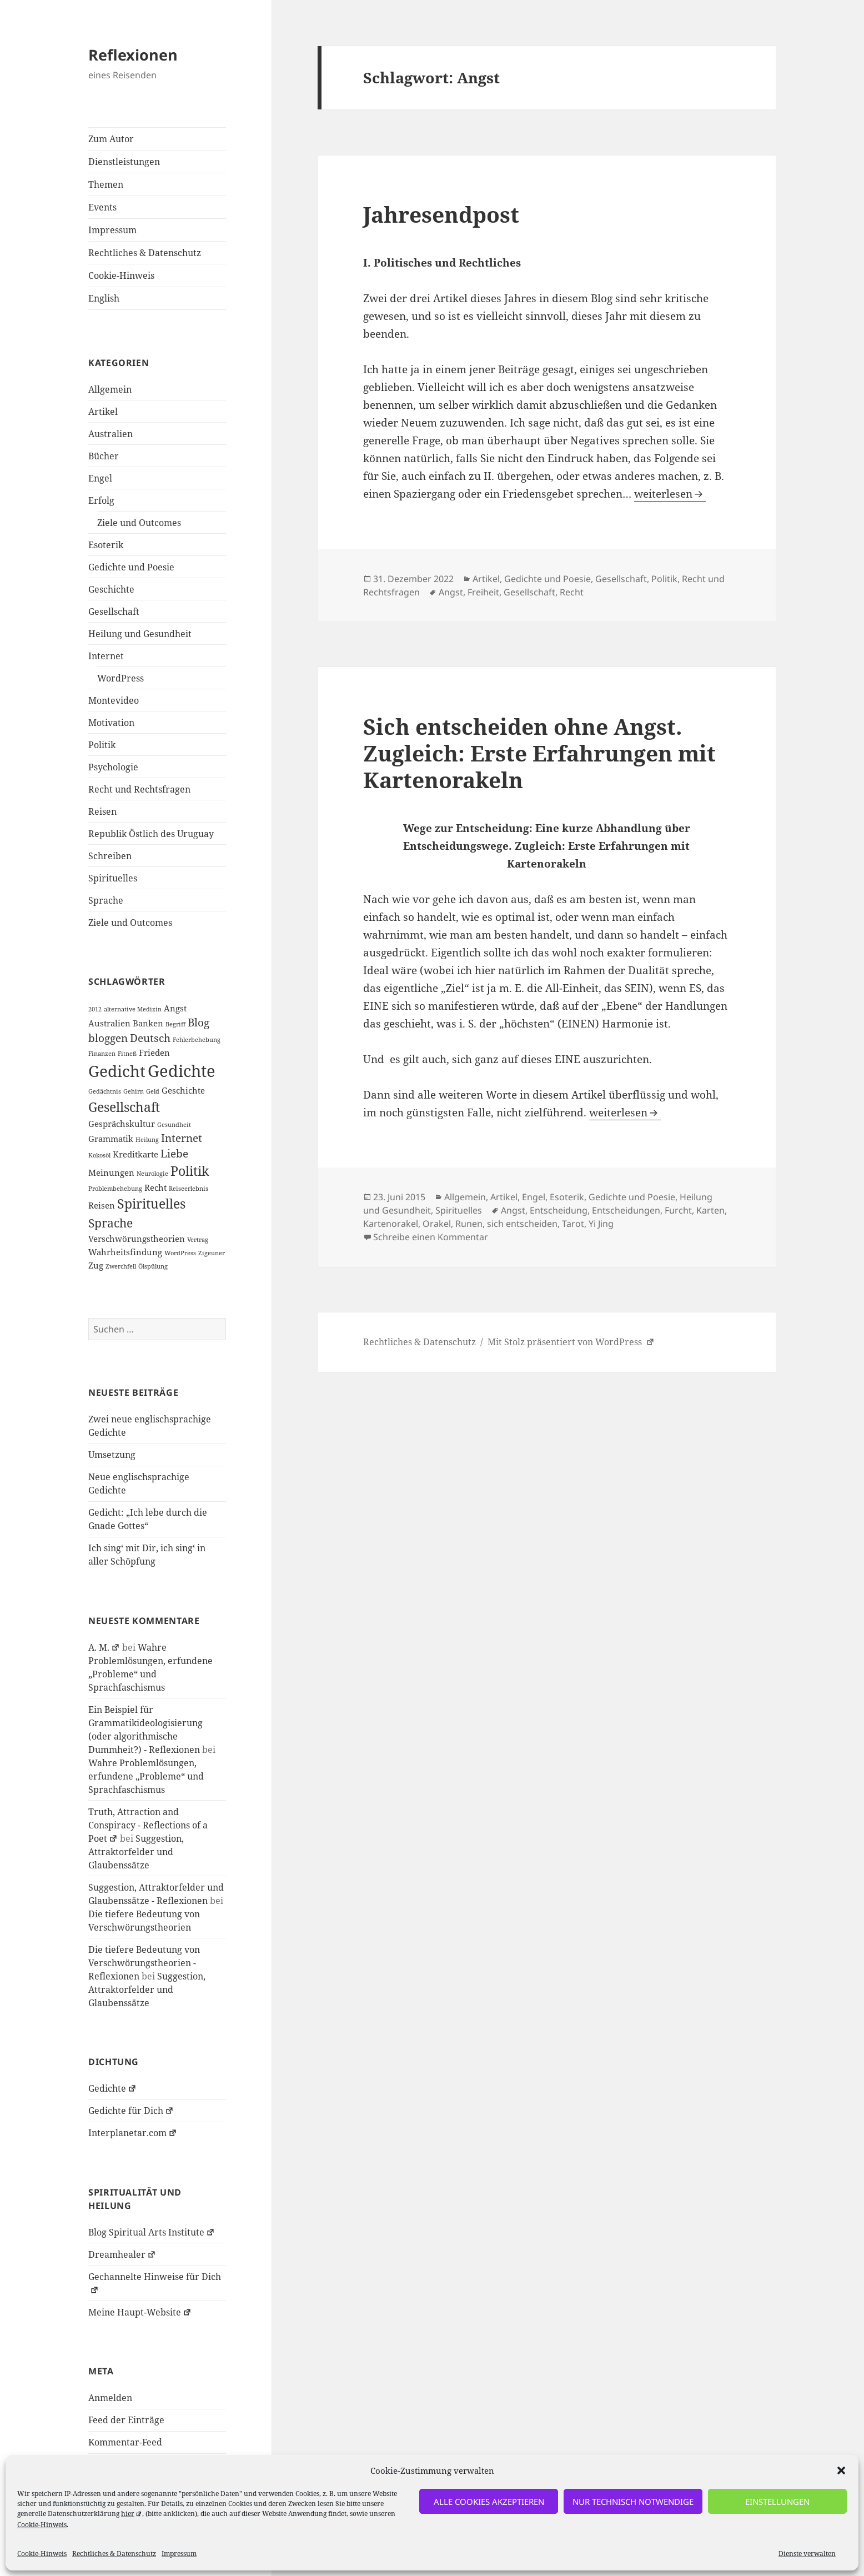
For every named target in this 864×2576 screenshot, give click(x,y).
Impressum (179, 2553)
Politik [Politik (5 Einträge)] (189, 1171)
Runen (469, 1223)
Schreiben (110, 856)
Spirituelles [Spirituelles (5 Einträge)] (151, 1203)
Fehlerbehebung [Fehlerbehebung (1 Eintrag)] (196, 1040)
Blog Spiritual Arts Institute (151, 2232)
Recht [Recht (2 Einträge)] (155, 1187)
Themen (105, 184)
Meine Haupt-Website (140, 2312)
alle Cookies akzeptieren (489, 2501)
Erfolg (101, 500)
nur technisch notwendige (633, 2501)
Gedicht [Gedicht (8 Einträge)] (116, 1070)
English (103, 298)
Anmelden (110, 2398)
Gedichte (112, 2088)
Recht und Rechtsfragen (139, 789)
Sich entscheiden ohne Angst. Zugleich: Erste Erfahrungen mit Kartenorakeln (539, 752)
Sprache (105, 900)
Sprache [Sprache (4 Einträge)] (110, 1223)
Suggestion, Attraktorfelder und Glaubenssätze (136, 1851)
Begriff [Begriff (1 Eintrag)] (175, 1024)
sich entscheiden (522, 1223)
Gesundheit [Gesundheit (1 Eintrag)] (174, 1125)
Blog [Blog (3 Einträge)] (198, 1022)
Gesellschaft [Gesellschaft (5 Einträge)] (124, 1107)
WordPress (120, 678)
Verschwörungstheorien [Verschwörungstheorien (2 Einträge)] (136, 1238)
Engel (100, 478)
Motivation (111, 722)
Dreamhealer (122, 2254)
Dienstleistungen (124, 162)
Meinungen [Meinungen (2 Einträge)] (111, 1172)
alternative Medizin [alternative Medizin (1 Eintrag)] (133, 1009)
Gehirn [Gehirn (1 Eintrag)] (133, 1091)
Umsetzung (111, 1455)
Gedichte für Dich (131, 2110)
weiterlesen (670, 494)
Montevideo (113, 700)
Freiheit (483, 592)
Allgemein (110, 389)
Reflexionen (133, 54)
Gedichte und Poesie (131, 567)
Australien (110, 434)
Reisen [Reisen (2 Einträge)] (101, 1205)
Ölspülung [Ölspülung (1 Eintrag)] (153, 1266)
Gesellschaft (113, 611)
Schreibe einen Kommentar (430, 1237)
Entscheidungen (626, 1210)
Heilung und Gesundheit (140, 634)
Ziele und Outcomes (139, 523)
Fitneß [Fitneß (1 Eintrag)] (127, 1054)
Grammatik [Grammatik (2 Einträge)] (110, 1138)
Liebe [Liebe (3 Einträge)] (174, 1153)
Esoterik (105, 545)
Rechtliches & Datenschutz (114, 2553)
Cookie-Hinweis (42, 2524)
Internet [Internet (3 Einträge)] (181, 1138)
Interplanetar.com (132, 2133)
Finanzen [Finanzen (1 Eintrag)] (101, 1054)
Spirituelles (112, 878)
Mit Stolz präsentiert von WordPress (571, 1342)
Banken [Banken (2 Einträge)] (148, 1023)
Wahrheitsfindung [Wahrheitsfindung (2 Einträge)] (125, 1252)
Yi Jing (601, 1223)
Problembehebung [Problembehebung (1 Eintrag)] (115, 1188)
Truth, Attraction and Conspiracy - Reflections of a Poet (148, 1825)
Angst (451, 592)
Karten (710, 1210)
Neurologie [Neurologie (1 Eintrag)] (152, 1173)
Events (102, 207)
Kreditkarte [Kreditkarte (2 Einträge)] (135, 1154)
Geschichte (111, 589)
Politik (101, 745)
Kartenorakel (390, 1223)
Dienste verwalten (807, 2553)
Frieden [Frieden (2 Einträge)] (154, 1052)
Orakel (437, 1223)
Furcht (678, 1210)
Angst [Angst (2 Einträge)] (175, 1008)
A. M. (104, 1647)
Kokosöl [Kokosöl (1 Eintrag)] (99, 1155)
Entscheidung (558, 1210)
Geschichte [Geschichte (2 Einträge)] (183, 1090)
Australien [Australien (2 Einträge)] (109, 1023)
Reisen (102, 811)
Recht (572, 592)
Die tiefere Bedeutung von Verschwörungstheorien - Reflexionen (144, 1962)
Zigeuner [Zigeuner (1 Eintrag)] (211, 1253)
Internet (106, 656)
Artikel (103, 411)
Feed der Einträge (126, 2420)
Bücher (103, 456)
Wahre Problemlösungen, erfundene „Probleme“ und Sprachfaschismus (146, 1776)
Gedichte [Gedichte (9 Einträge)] (181, 1071)
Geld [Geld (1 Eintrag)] (152, 1091)
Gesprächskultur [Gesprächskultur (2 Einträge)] (121, 1123)
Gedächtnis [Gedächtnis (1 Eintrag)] (104, 1091)
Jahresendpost (441, 214)
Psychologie (113, 767)
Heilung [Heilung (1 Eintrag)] (147, 1140)
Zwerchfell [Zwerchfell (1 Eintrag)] (121, 1266)
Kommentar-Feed (125, 2442)
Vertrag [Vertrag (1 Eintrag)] (197, 1240)
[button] (841, 2470)
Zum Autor (111, 139)
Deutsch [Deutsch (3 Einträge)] (150, 1038)
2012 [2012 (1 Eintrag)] (95, 1009)
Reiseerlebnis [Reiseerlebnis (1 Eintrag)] (188, 1188)
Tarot (573, 1223)
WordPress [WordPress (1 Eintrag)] (180, 1253)
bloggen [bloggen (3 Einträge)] (108, 1038)
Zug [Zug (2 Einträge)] (95, 1265)
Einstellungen (777, 2501)
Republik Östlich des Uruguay (151, 834)
